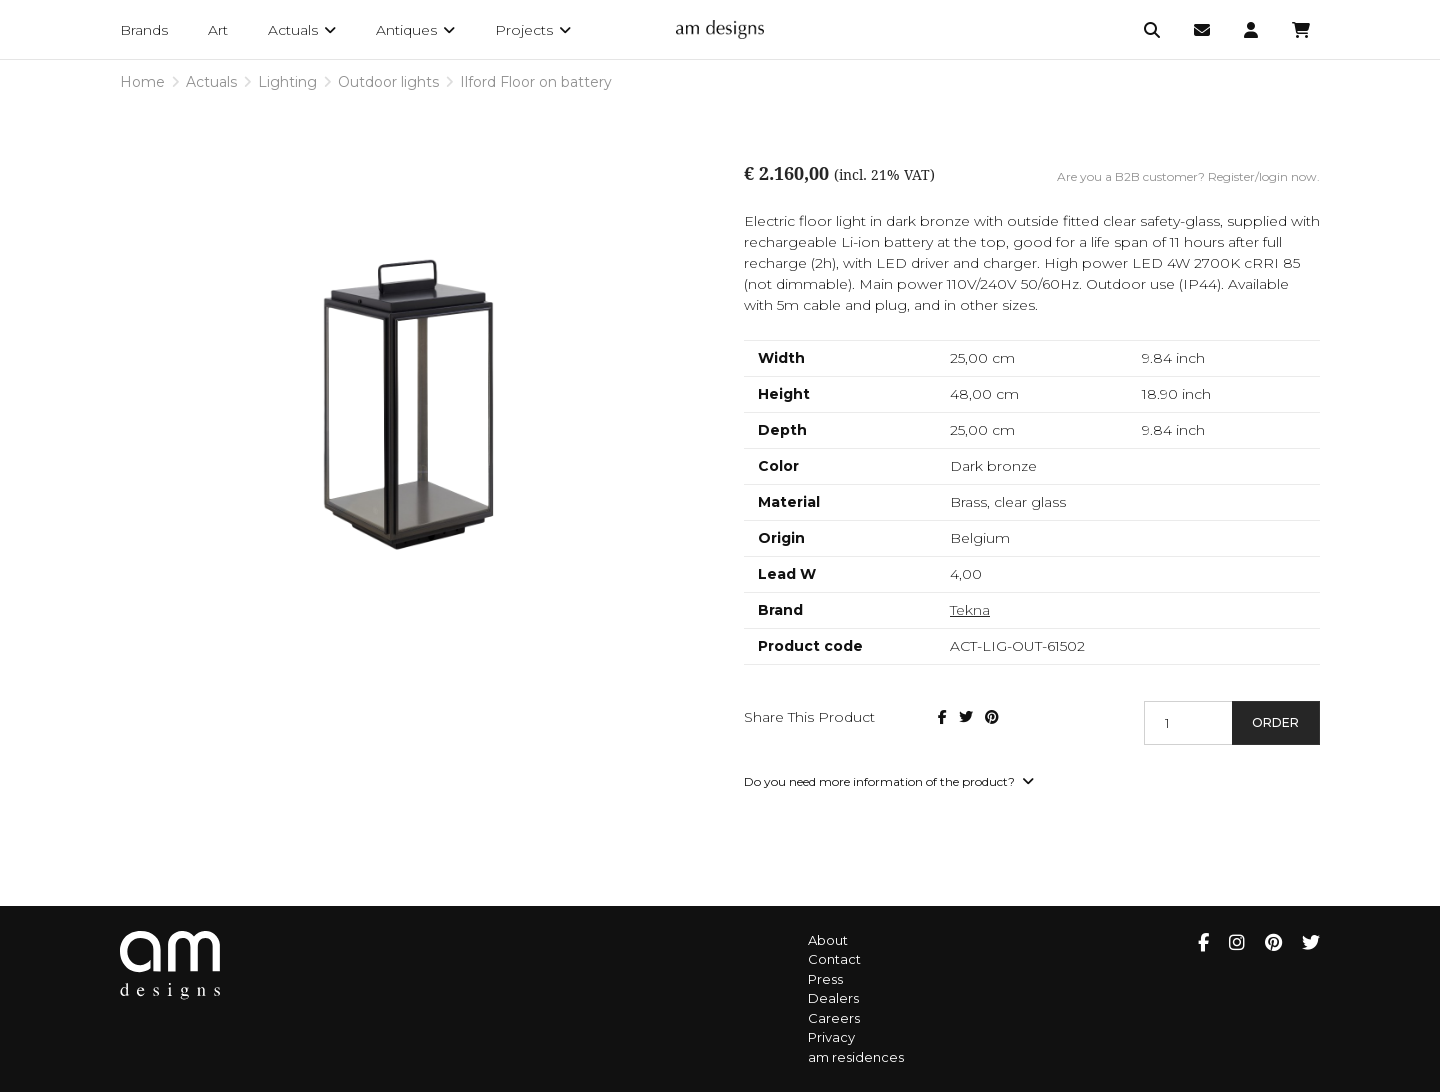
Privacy (831, 1037)
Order (1275, 722)
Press (825, 979)
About (828, 940)
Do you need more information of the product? (889, 781)
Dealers (833, 998)
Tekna (970, 610)
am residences (856, 1057)
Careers (834, 1018)
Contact (834, 959)
